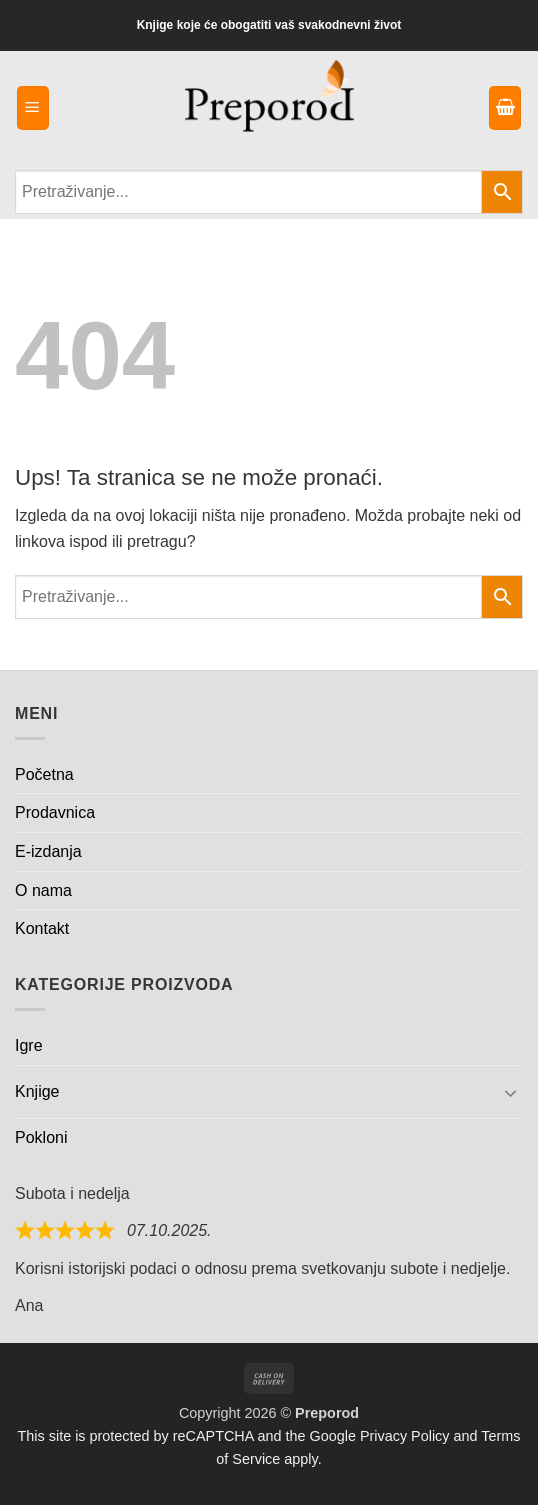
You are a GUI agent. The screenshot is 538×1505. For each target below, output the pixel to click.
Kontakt (42, 928)
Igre (29, 1045)
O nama (43, 890)
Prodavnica (55, 812)
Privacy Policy (405, 1436)
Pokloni (41, 1137)
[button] (33, 108)
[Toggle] (511, 1092)
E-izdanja (48, 851)
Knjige (37, 1091)
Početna (44, 774)
